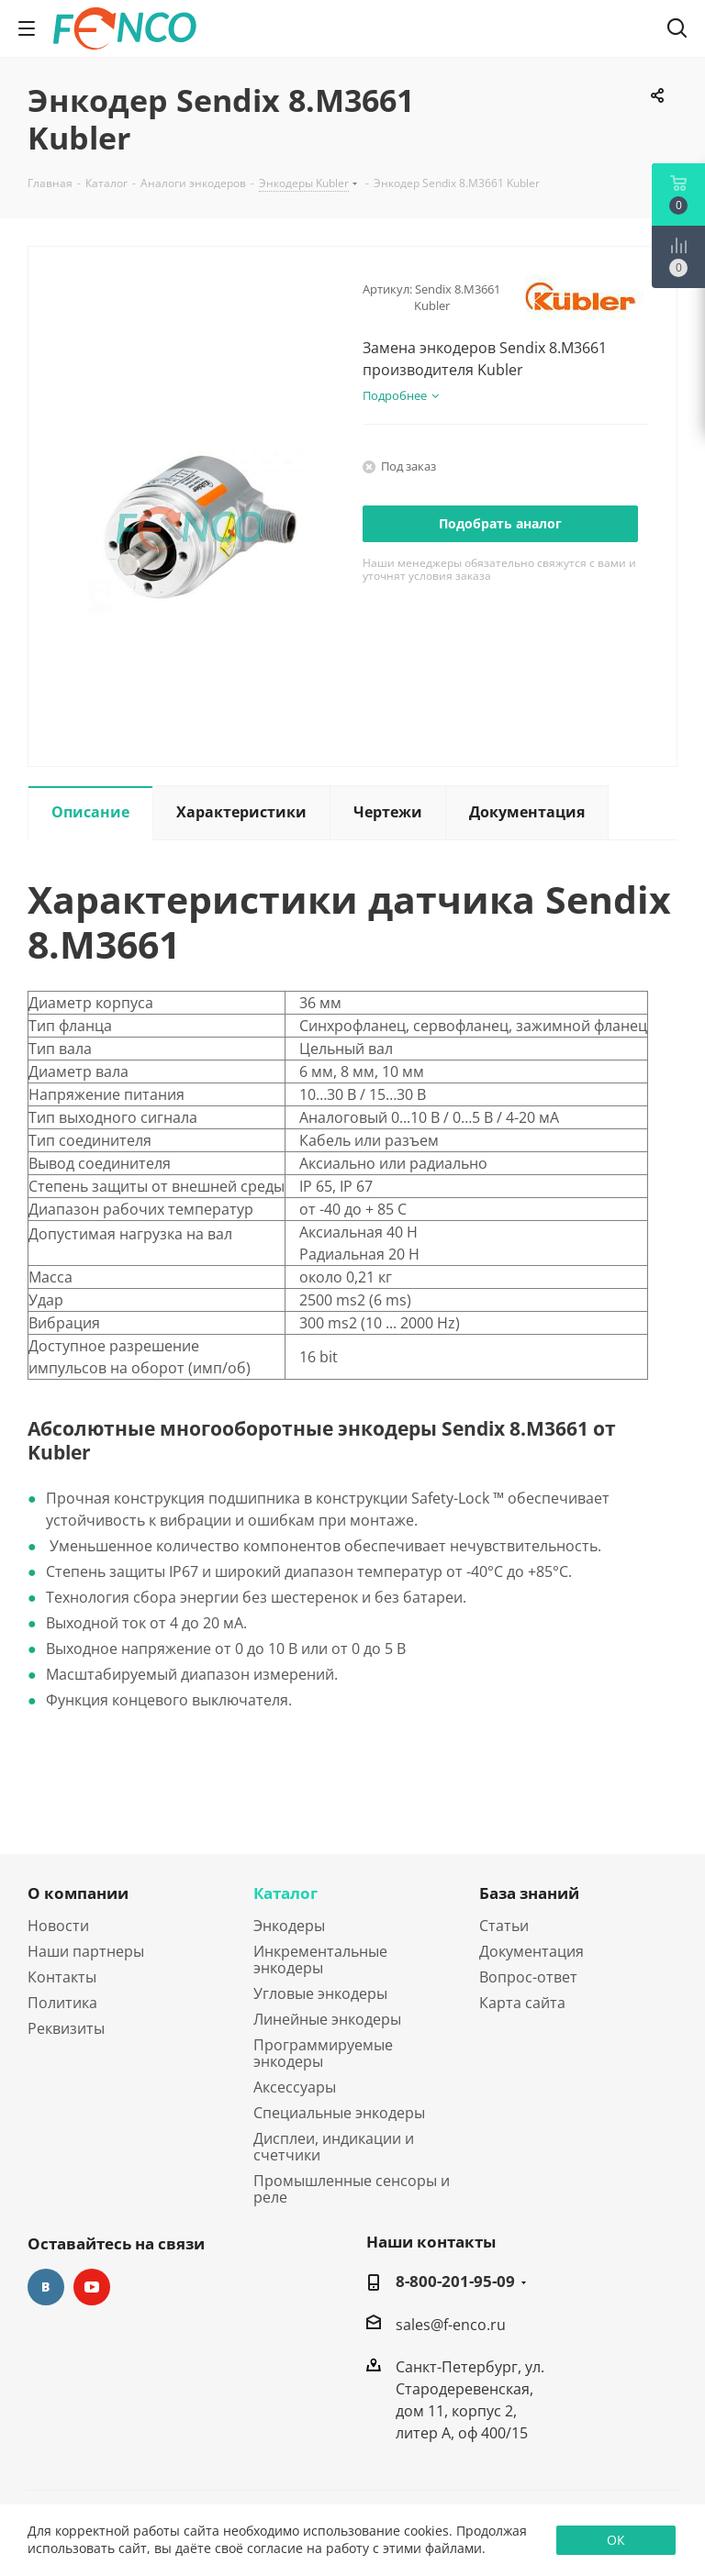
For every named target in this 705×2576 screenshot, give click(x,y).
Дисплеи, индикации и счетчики (333, 2146)
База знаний (529, 1893)
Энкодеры (289, 1925)
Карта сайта (522, 2003)
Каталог (285, 1893)
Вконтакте (46, 2287)
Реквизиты (66, 2028)
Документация (531, 1951)
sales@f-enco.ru (451, 2325)
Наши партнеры (86, 1951)
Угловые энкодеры (320, 1993)
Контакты (62, 1977)
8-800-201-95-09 (455, 2281)
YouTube (91, 2287)
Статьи (504, 1925)
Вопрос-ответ (528, 1977)
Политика (62, 2003)
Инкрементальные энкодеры (320, 1959)
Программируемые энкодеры (323, 2053)
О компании (78, 1893)
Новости (58, 1925)
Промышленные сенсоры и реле (351, 2189)
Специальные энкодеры (339, 2113)
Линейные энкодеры (327, 2019)
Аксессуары (294, 2087)
